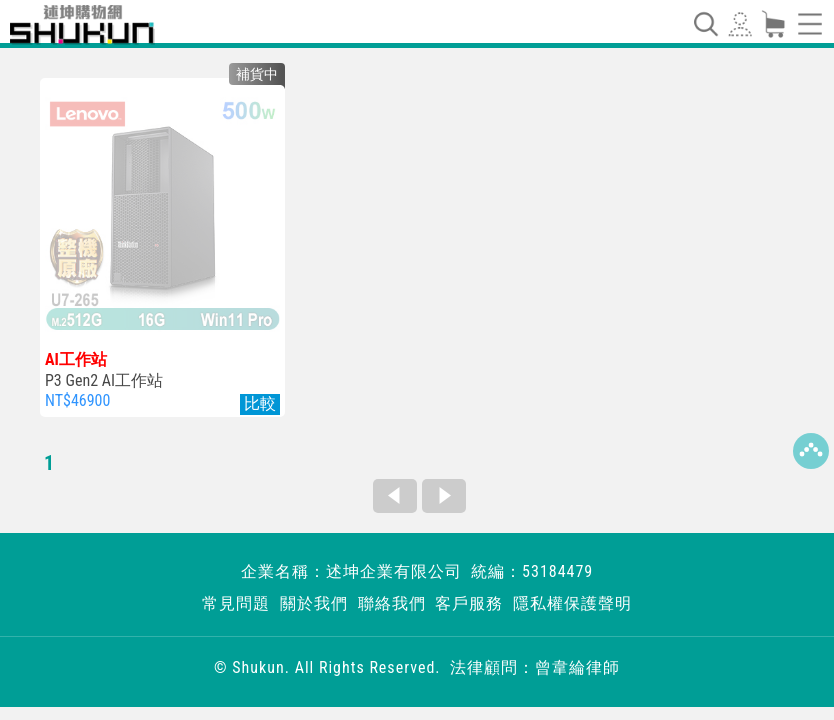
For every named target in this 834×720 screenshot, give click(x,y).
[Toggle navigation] (705, 24)
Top (811, 451)
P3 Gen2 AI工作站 (162, 370)
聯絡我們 (392, 603)
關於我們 (314, 603)
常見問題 (236, 603)
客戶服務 (469, 603)
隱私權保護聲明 (572, 603)
